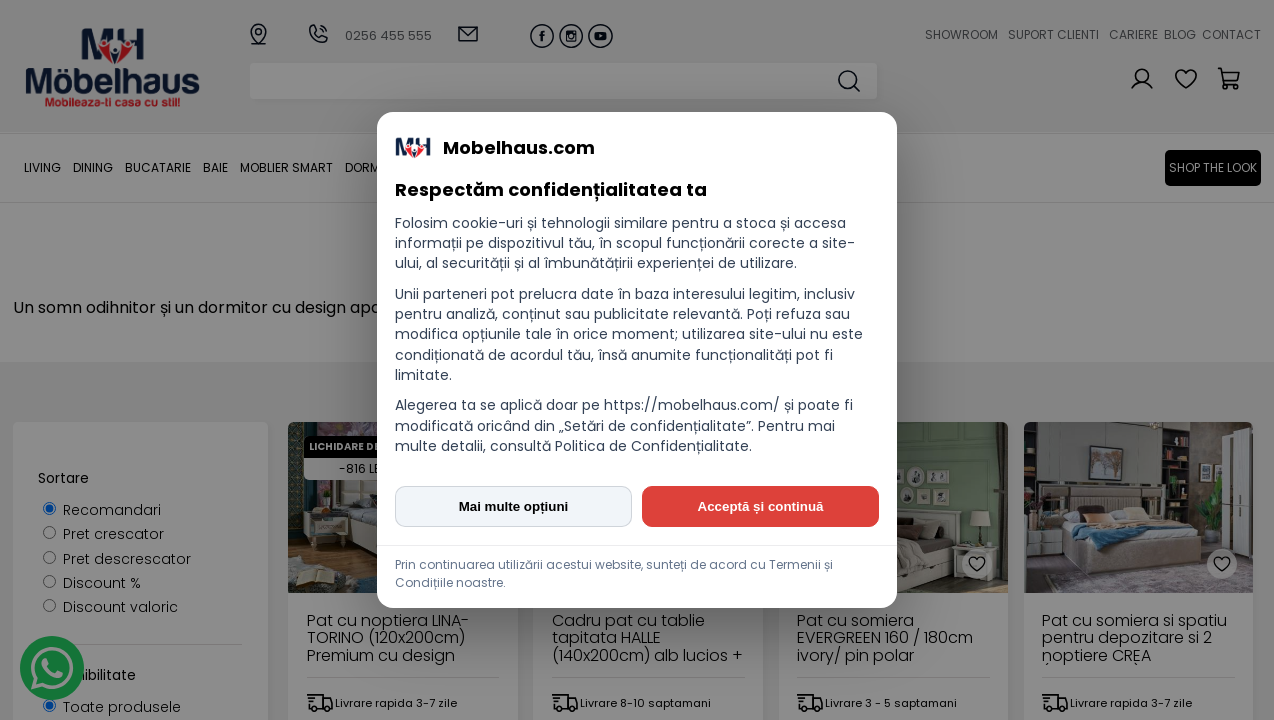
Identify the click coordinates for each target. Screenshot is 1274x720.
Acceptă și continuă (761, 506)
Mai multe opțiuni (514, 506)
